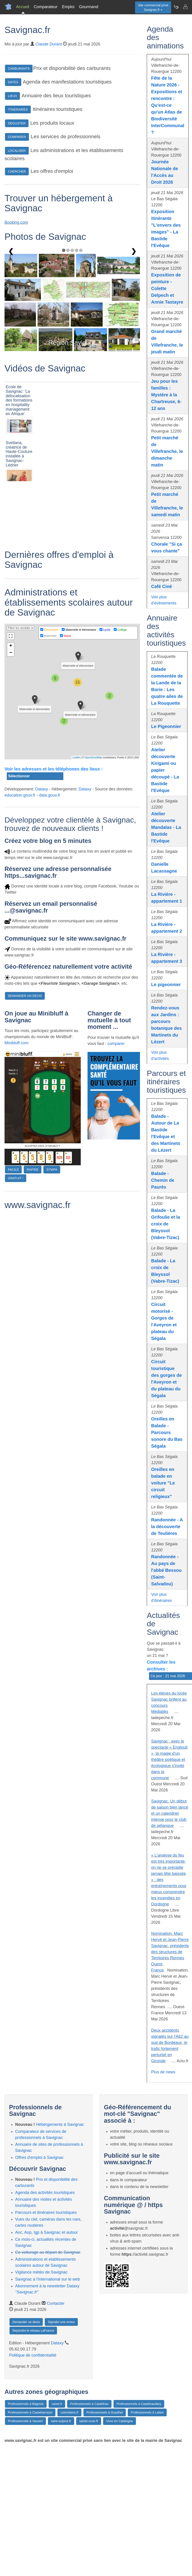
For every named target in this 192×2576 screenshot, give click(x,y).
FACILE (13, 1169)
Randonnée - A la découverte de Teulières (167, 1526)
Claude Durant (49, 44)
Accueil (22, 7)
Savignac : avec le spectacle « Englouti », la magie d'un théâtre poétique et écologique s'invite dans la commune (169, 1759)
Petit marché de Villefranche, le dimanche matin (167, 451)
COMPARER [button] (17, 137)
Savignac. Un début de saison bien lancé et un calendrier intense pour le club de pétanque (169, 1813)
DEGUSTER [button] (17, 123)
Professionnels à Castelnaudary (138, 2404)
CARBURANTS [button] (19, 68)
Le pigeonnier (166, 984)
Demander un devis (26, 2322)
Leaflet (76, 757)
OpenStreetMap (93, 757)
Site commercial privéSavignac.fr (153, 7)
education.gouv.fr (20, 795)
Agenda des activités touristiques (45, 2192)
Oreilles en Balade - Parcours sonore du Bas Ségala (167, 1432)
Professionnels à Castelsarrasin (30, 2412)
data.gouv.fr (49, 795)
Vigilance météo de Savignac (41, 2272)
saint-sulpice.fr (61, 2421)
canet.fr (57, 2404)
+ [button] (10, 646)
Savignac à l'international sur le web (47, 2279)
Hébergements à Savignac (60, 2124)
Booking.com (16, 222)
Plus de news (163, 2072)
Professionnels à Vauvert (25, 2421)
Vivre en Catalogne (119, 2421)
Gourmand (88, 7)
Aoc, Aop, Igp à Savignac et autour (46, 2232)
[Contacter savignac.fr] (185, 7)
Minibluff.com (16, 1043)
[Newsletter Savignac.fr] (176, 7)
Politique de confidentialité (32, 2355)
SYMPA (51, 1169)
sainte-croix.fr (88, 2421)
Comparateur (45, 7)
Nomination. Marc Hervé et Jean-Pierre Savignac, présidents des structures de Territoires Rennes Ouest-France (170, 1951)
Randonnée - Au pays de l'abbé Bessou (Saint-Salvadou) (166, 1570)
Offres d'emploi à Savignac (39, 2157)
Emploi (68, 7)
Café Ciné (161, 586)
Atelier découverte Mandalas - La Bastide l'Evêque (166, 827)
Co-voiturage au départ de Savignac (47, 2252)
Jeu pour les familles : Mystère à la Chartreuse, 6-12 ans (166, 395)
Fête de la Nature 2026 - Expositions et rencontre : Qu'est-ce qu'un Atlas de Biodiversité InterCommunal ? (167, 105)
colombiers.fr (69, 2412)
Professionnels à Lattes (147, 2412)
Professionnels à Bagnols (26, 2404)
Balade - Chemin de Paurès (162, 1180)
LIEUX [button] (12, 96)
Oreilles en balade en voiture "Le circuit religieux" (163, 1483)
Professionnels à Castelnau (89, 2404)
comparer (116, 1043)
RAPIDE (32, 1169)
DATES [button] (13, 82)
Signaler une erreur (61, 2322)
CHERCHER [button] (17, 171)
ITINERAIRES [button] (18, 109)
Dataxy (41, 789)
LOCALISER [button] (17, 150)
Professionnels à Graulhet (104, 2412)
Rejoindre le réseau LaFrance (33, 2330)
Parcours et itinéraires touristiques (46, 2212)
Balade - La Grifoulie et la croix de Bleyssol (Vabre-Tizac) (165, 1224)
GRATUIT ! (15, 1178)
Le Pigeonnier (166, 726)
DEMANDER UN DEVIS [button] (25, 996)
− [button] (10, 652)
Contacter (55, 2303)
